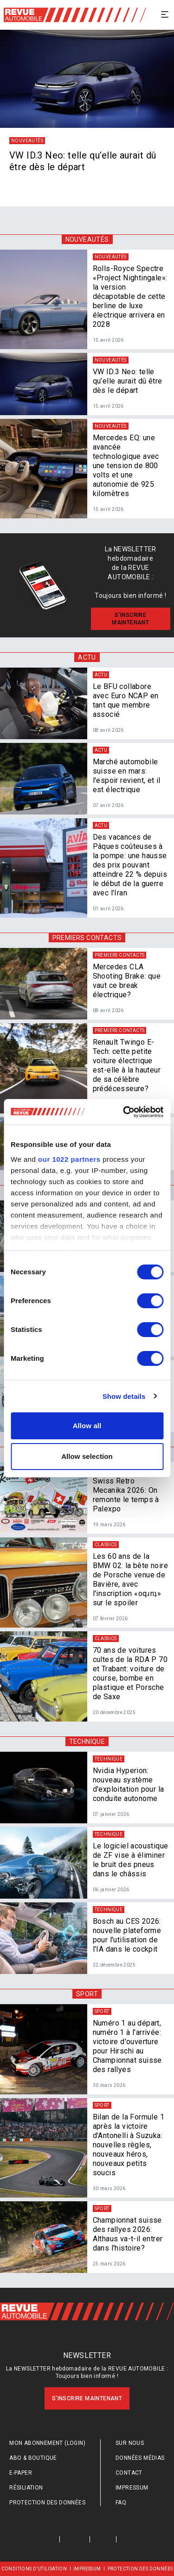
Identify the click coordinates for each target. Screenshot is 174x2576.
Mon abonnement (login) (47, 2443)
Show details (124, 1396)
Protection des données (47, 2502)
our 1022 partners (69, 1159)
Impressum (132, 2487)
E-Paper (20, 2473)
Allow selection (87, 1456)
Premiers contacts (87, 937)
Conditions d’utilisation (34, 2568)
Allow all (87, 1426)
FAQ (121, 2502)
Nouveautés (87, 239)
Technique (87, 1741)
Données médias (140, 2458)
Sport (87, 1994)
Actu (87, 657)
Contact (129, 2473)
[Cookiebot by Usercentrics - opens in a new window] (123, 1112)
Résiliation (26, 2487)
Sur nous (130, 2443)
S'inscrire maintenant (87, 2398)
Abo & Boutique (33, 2458)
